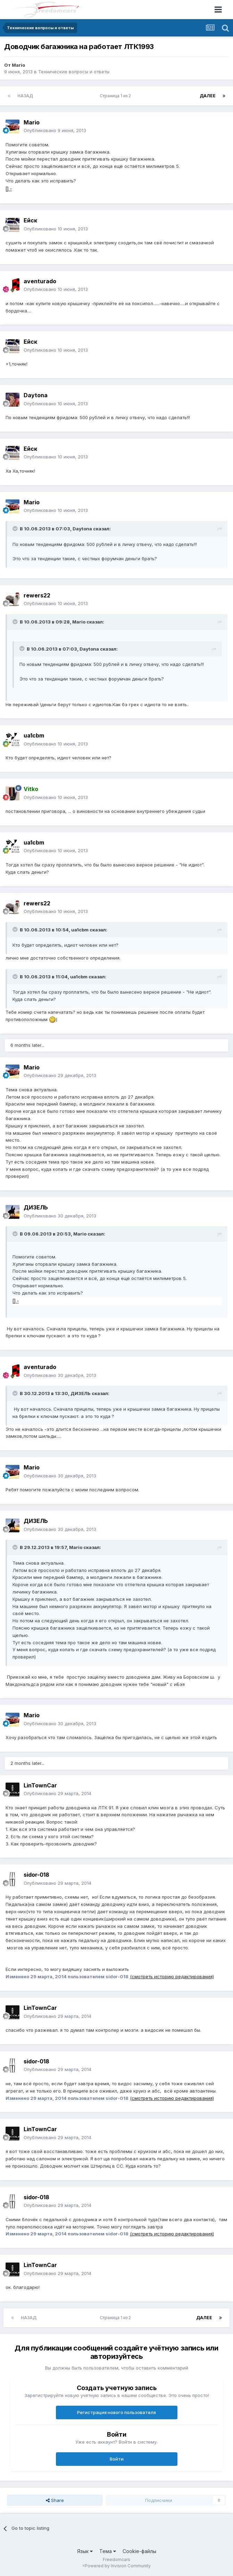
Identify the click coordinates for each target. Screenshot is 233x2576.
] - (9, 188)
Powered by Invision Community (118, 2565)
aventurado (40, 281)
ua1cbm (34, 735)
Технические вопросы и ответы (73, 71)
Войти (117, 2459)
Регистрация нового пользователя (116, 2412)
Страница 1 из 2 (116, 95)
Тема (107, 2551)
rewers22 (37, 595)
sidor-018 (36, 1874)
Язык (85, 2551)
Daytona (36, 395)
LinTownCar (40, 1785)
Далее (208, 95)
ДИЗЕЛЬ (36, 1207)
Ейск (30, 220)
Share (55, 2500)
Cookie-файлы (139, 2551)
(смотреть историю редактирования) (172, 1976)
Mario (18, 65)
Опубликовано (55, 130)
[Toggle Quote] (16, 528)
